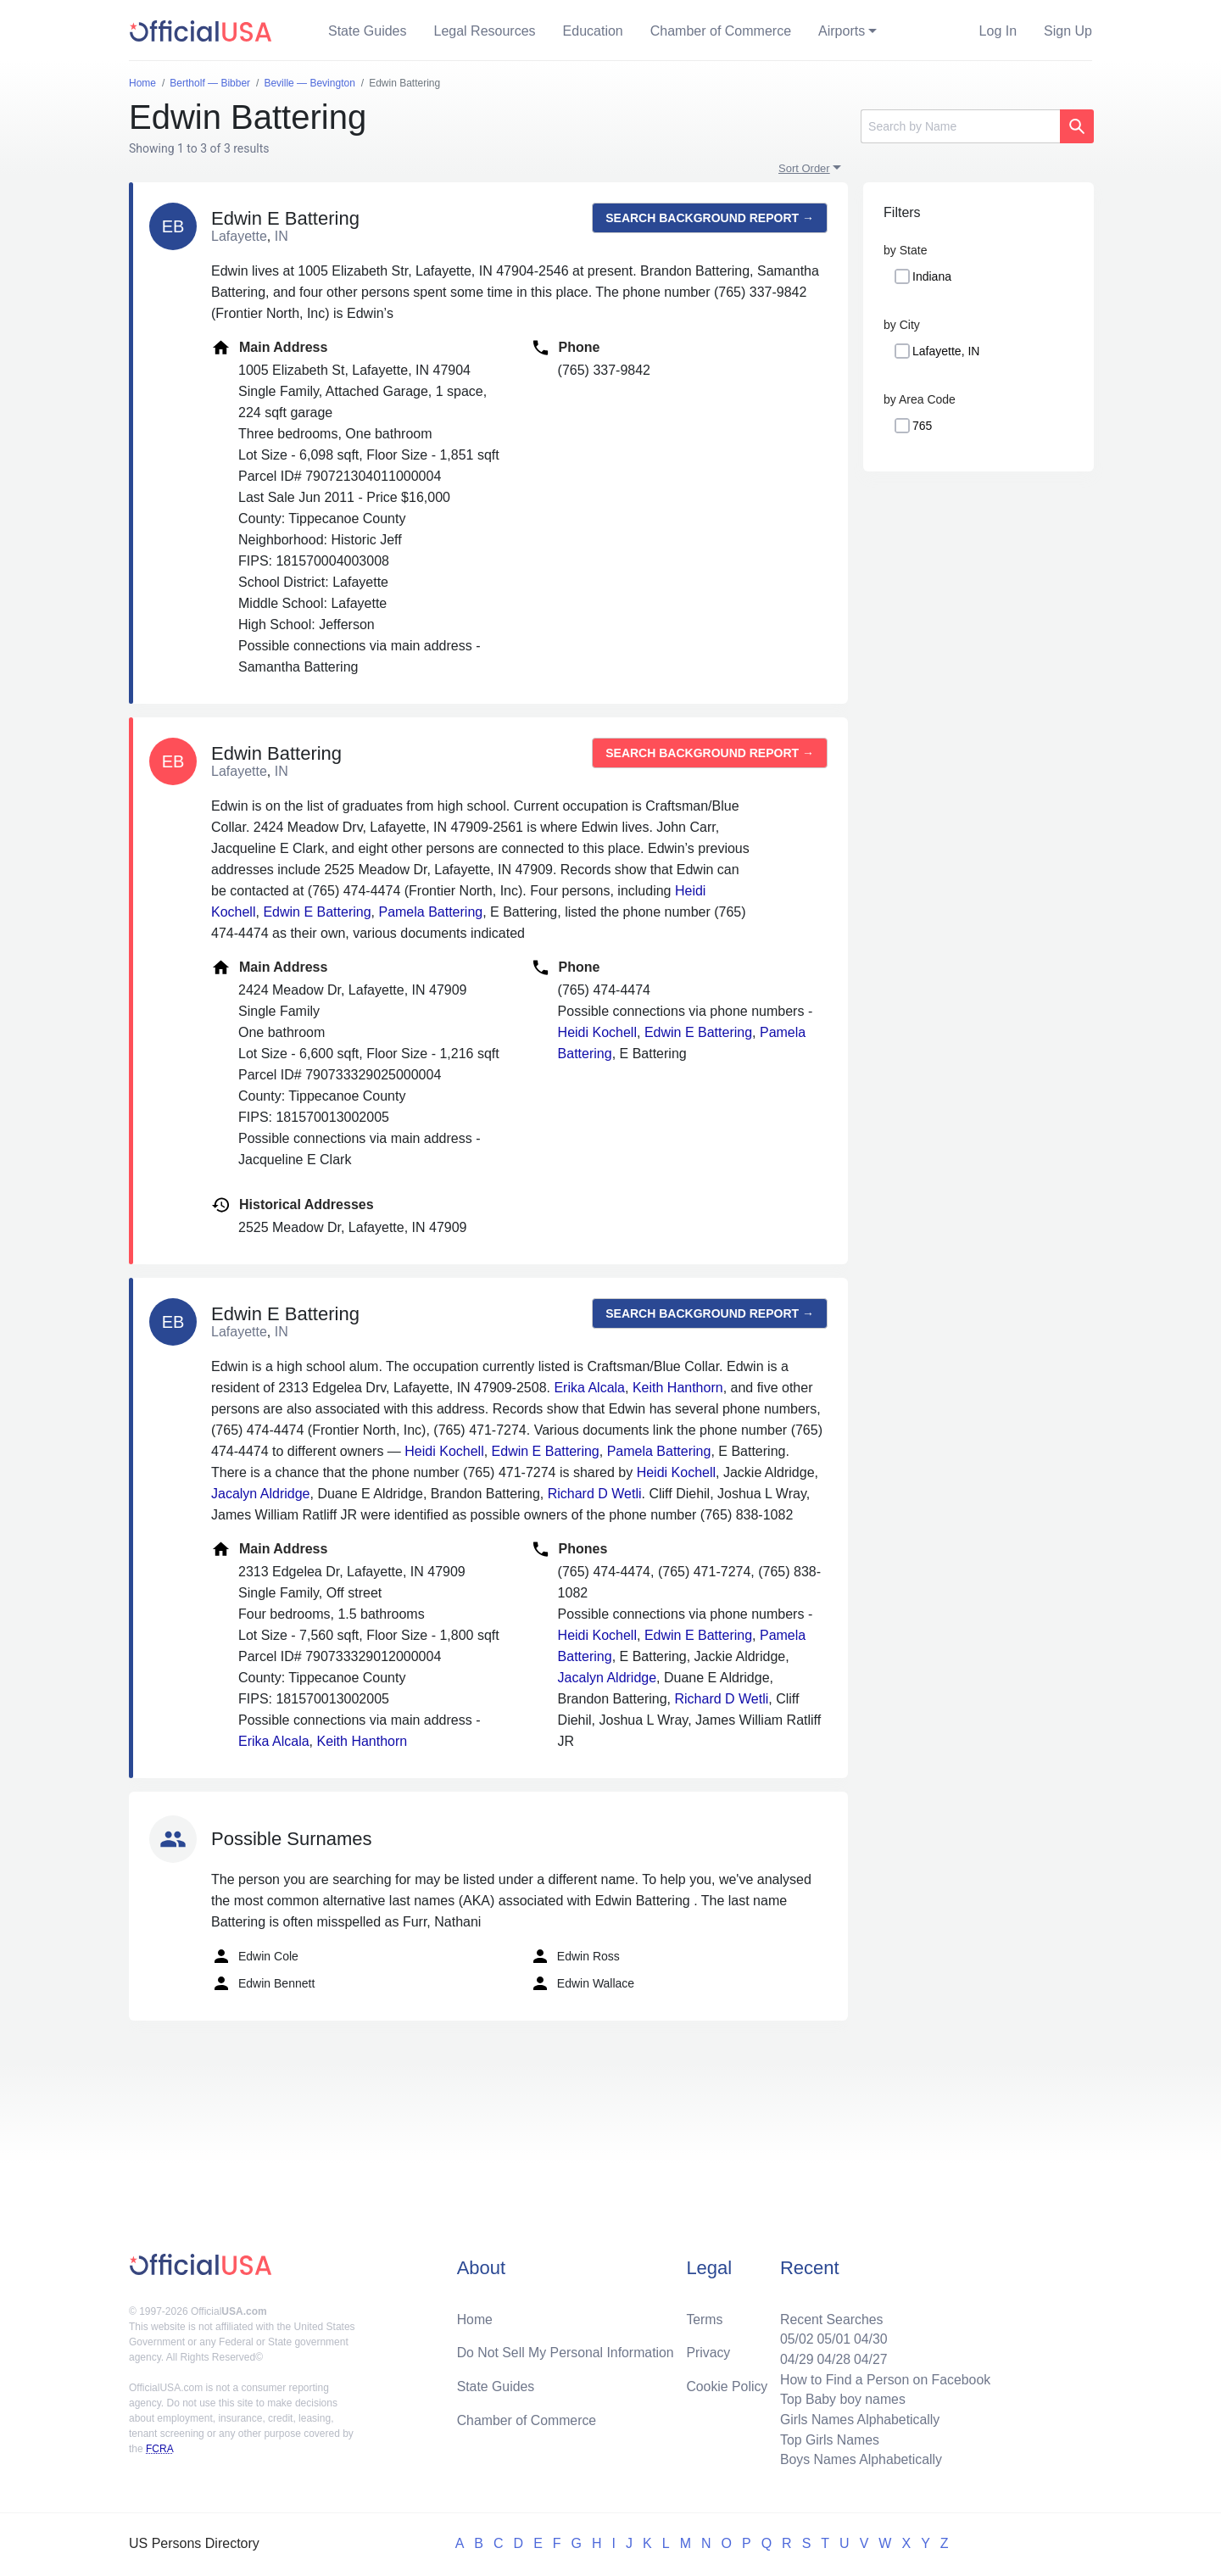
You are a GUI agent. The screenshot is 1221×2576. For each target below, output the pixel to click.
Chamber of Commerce (720, 31)
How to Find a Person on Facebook (884, 2378)
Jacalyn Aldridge (260, 1493)
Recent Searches (830, 2317)
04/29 (794, 2357)
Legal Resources (485, 31)
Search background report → (709, 218)
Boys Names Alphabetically (859, 2459)
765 (922, 425)
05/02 (794, 2337)
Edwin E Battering (317, 912)
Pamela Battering (430, 912)
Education (593, 31)
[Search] (960, 126)
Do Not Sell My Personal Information (567, 2351)
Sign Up (1068, 31)
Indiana (931, 276)
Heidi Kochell (597, 1032)
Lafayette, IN (945, 351)
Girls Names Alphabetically (858, 2419)
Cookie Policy (727, 2385)
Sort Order (804, 168)
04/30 (869, 2337)
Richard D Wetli (595, 1493)
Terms (704, 2317)
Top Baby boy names (841, 2398)
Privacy (708, 2351)
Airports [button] (841, 31)
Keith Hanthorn (678, 1387)
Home (475, 2317)
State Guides (367, 31)
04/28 (832, 2357)
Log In (998, 31)
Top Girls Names (828, 2439)
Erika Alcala (589, 1387)
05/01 (832, 2337)
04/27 (869, 2357)
